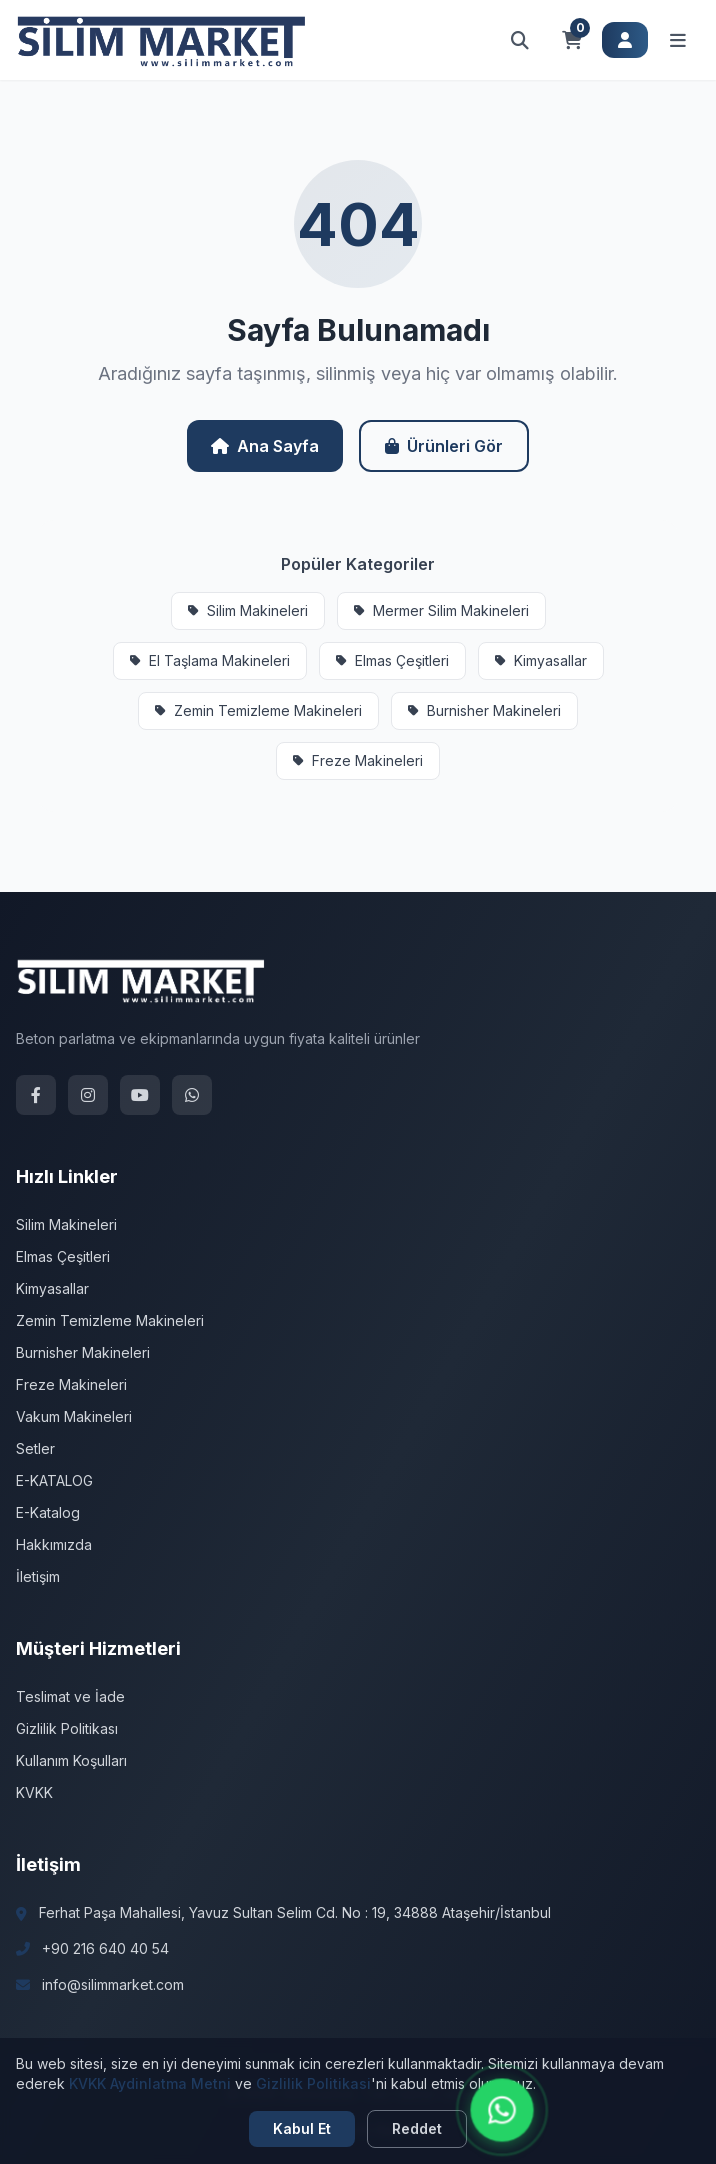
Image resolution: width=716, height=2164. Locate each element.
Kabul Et (302, 2128)
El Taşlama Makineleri (210, 660)
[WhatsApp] (192, 1095)
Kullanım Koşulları (71, 1760)
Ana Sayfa (265, 446)
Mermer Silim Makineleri (441, 610)
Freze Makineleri (358, 760)
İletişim (38, 1576)
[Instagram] (88, 1095)
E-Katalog (48, 1512)
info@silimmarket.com (113, 1984)
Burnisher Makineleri (484, 710)
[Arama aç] (520, 40)
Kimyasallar (541, 660)
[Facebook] (36, 1095)
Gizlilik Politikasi (313, 2083)
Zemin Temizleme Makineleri (258, 710)
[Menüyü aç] (678, 40)
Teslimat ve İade (70, 1696)
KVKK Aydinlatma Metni (150, 2083)
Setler (35, 1448)
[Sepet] (572, 40)
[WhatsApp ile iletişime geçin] (502, 2110)
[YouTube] (140, 1095)
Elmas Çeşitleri (392, 660)
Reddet (417, 2128)
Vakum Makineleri (74, 1416)
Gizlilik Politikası (67, 1728)
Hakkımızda (54, 1544)
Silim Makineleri (248, 610)
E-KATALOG (54, 1480)
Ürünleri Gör (444, 446)
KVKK (34, 1792)
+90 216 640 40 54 (105, 1948)
